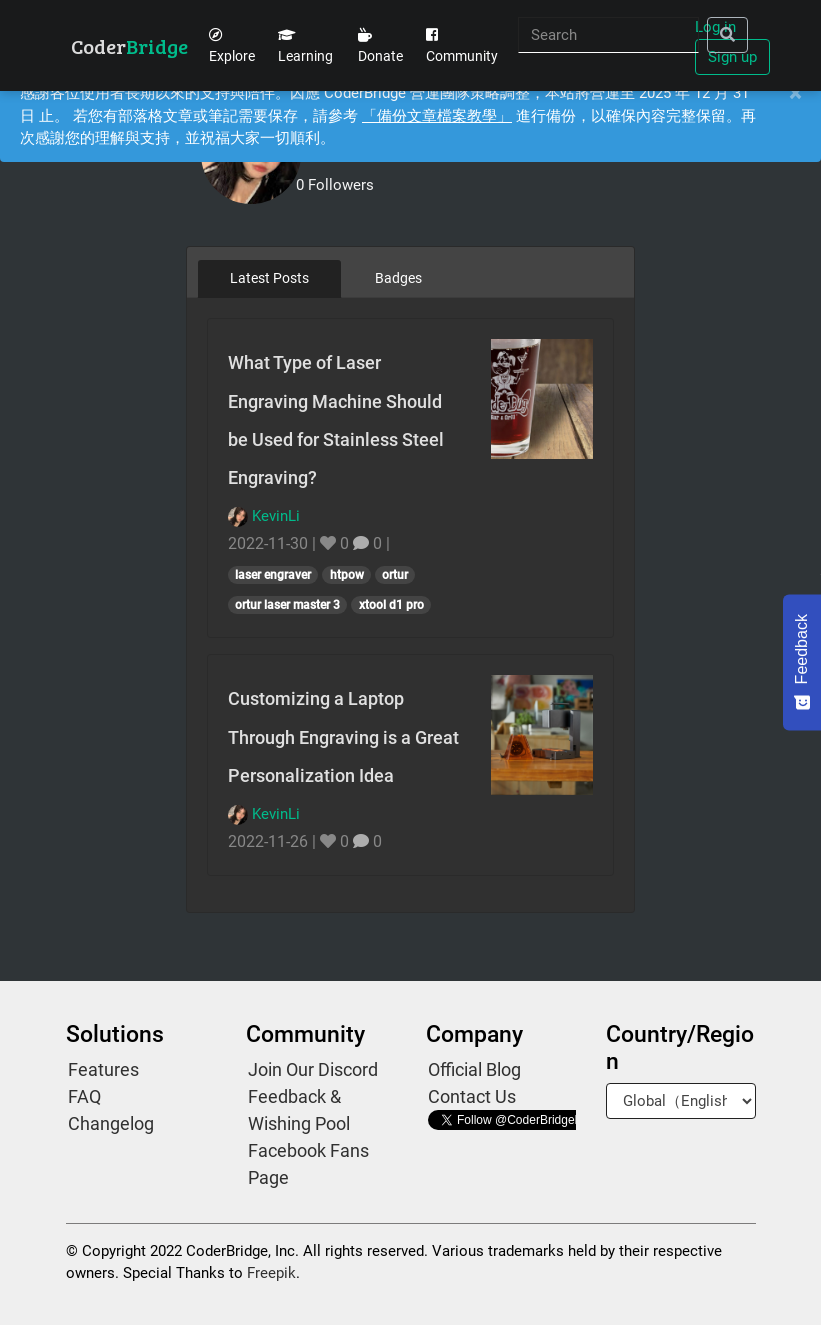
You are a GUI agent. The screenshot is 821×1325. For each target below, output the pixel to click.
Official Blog (474, 1069)
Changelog (111, 1123)
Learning (305, 46)
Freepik (271, 1273)
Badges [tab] (398, 278)
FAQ (84, 1096)
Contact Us (472, 1096)
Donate (380, 46)
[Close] (795, 93)
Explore (232, 46)
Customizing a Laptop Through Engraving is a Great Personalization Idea (343, 737)
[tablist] (410, 278)
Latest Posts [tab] (269, 278)
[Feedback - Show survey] (802, 662)
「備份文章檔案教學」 (437, 116)
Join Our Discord (313, 1069)
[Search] (608, 35)
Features (103, 1069)
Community (462, 46)
